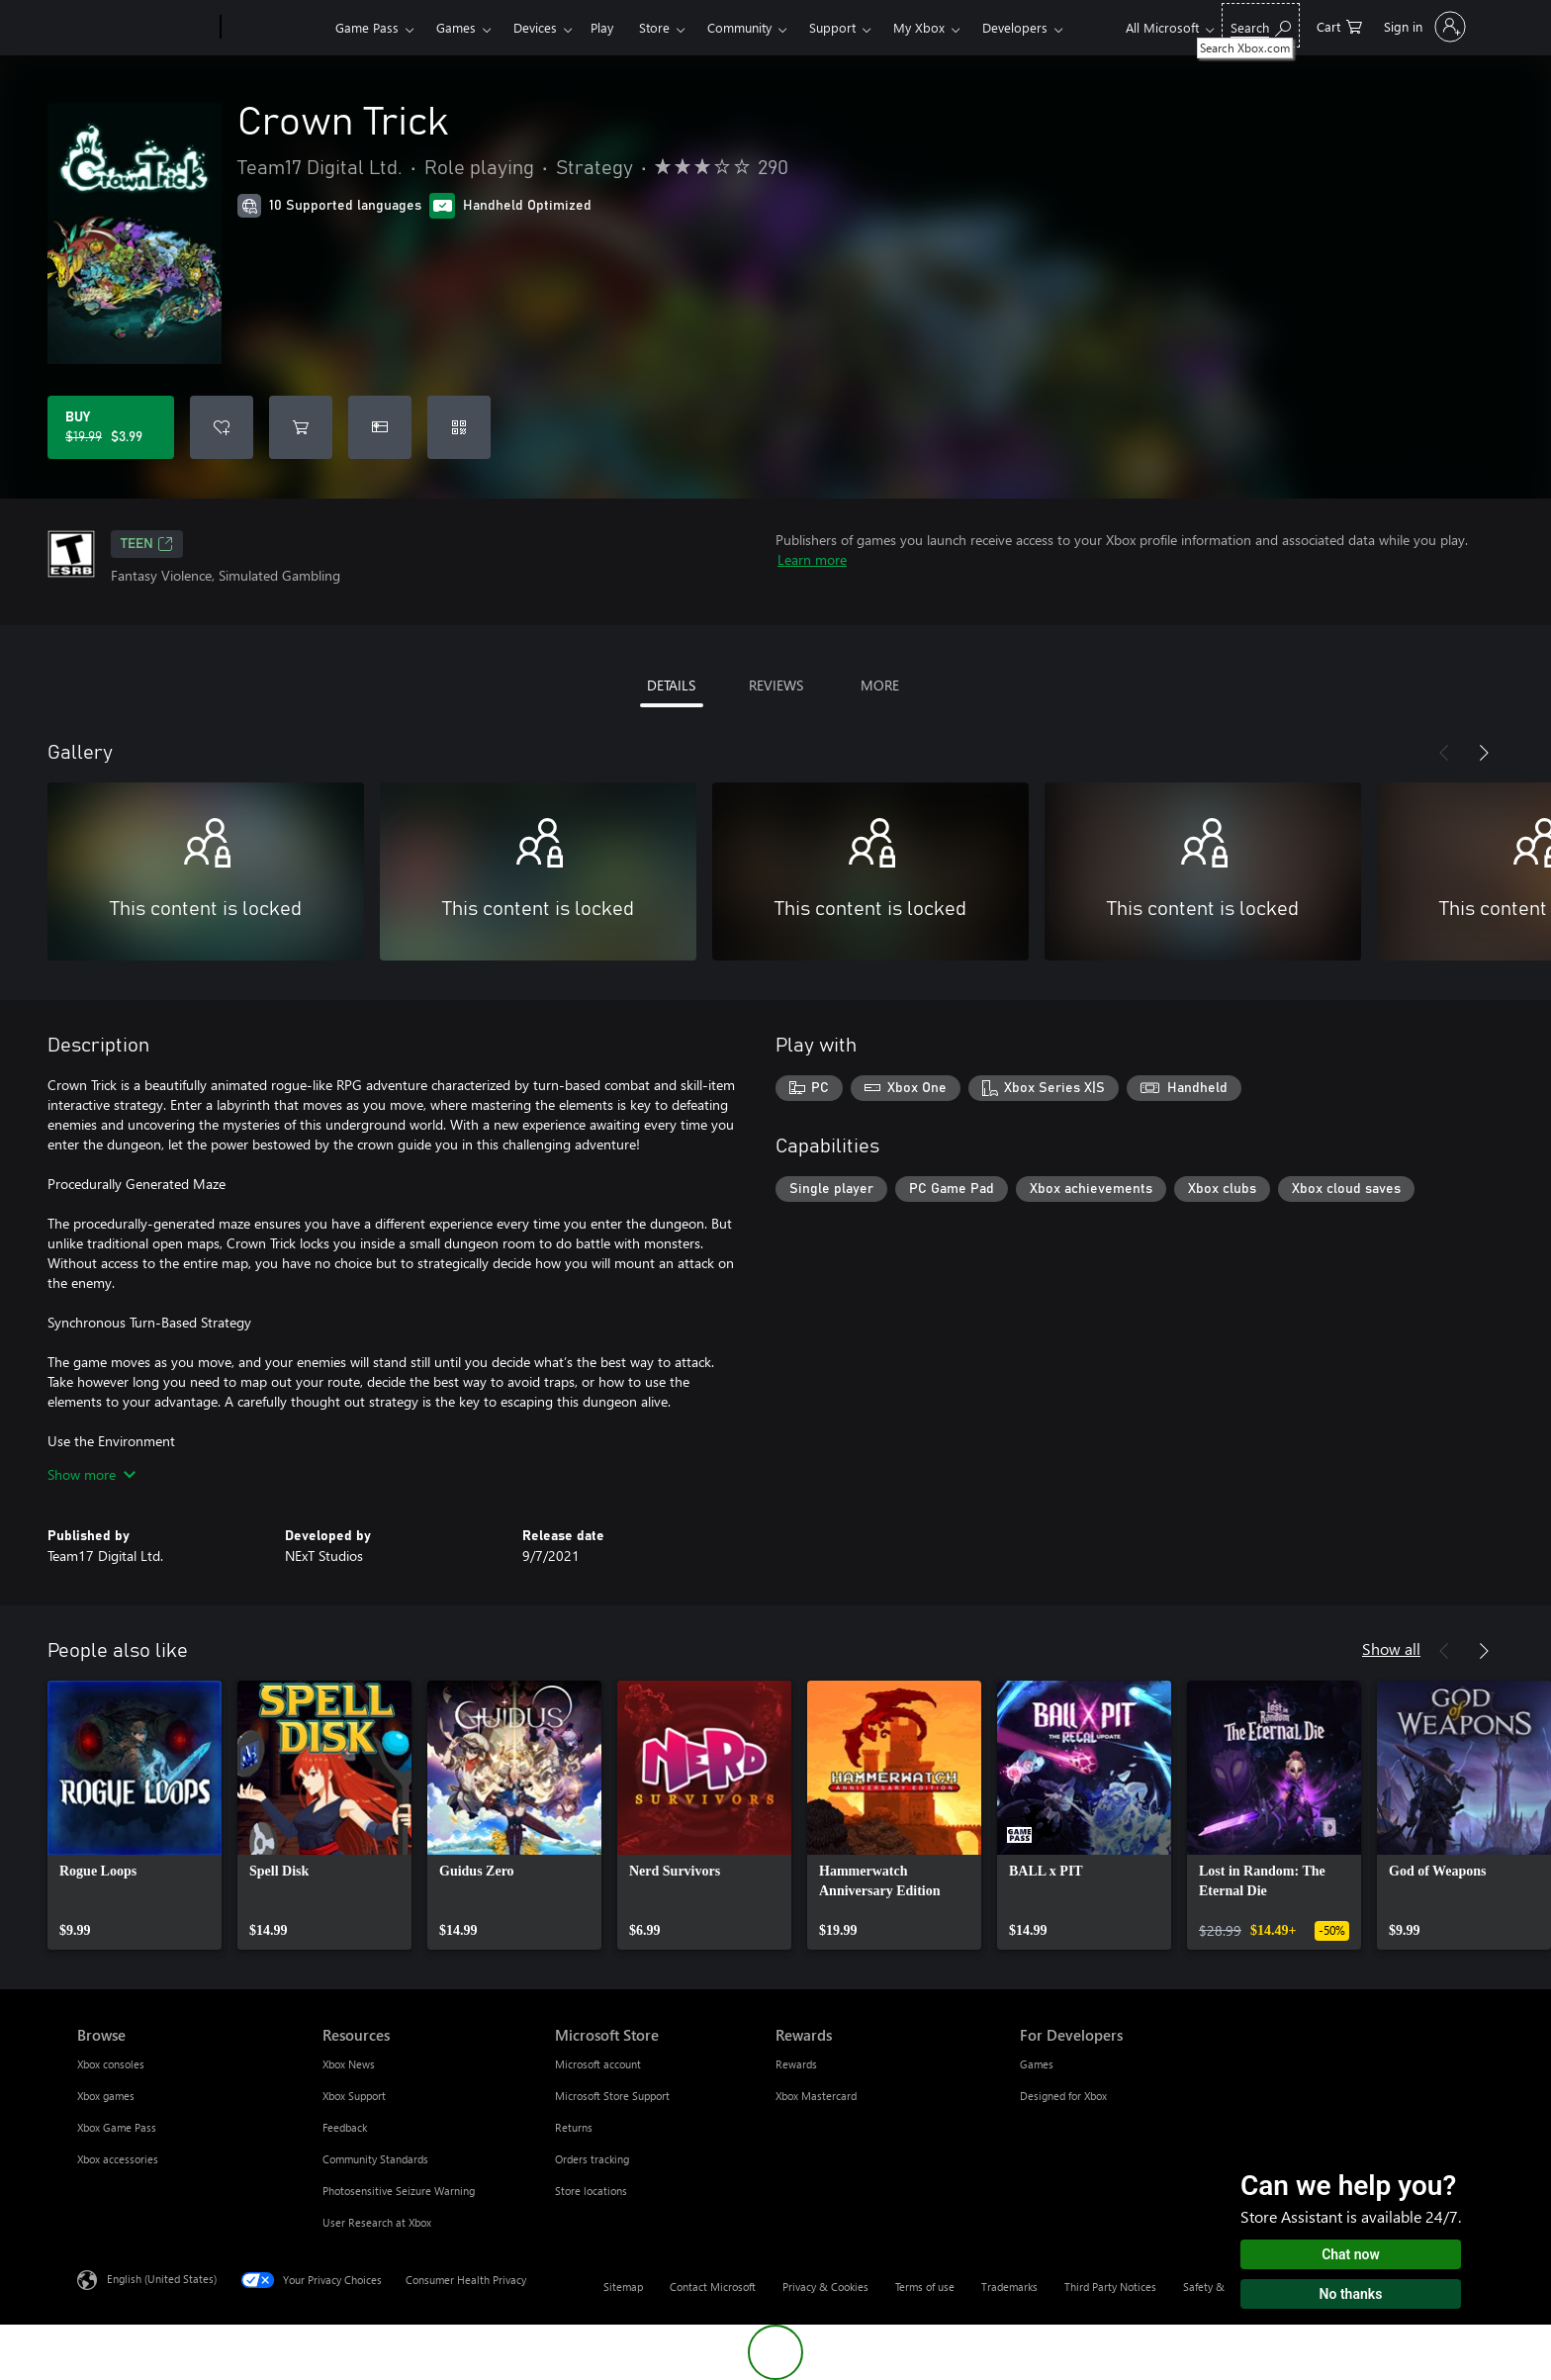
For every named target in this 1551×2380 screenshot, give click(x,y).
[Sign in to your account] (1423, 26)
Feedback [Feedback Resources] (344, 2127)
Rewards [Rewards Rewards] (796, 2064)
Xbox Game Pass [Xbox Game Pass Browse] (116, 2127)
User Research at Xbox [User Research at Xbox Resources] (376, 2222)
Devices (535, 27)
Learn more (812, 559)
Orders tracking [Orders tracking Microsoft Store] (592, 2158)
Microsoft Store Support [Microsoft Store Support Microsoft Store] (612, 2095)
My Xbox (919, 27)
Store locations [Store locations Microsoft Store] (591, 2190)
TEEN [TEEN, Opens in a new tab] (147, 544)
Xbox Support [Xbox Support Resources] (354, 2095)
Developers (1015, 27)
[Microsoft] (145, 27)
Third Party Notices (1110, 2286)
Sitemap (623, 2286)
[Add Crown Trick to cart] (300, 427)
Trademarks (1009, 2286)
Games (456, 27)
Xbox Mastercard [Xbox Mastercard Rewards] (816, 2095)
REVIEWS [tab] (776, 685)
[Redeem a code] (459, 427)
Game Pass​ (367, 27)
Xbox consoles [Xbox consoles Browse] (110, 2064)
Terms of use (925, 2286)
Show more (91, 1474)
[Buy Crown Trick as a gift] (379, 427)
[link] (134, 1815)
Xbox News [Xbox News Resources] (348, 2064)
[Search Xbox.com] (1261, 25)
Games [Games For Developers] (1036, 2064)
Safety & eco (1213, 2286)
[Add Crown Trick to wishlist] (221, 427)
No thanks (1351, 2294)
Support (832, 27)
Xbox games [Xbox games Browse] (106, 2095)
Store (654, 27)
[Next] (1484, 753)
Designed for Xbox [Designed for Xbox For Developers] (1063, 2095)
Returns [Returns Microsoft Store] (574, 2127)
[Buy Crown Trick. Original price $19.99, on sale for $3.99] (110, 427)
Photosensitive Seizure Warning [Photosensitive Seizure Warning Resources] (398, 2190)
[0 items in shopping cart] (1339, 25)
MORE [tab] (880, 685)
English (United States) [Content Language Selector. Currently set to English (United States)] (162, 2278)
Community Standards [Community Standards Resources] (375, 2158)
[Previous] (1444, 753)
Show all (1391, 1648)
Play (602, 27)
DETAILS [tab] (671, 685)
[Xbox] (275, 27)
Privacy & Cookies (825, 2286)
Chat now (1351, 2254)
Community (739, 27)
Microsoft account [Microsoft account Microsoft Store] (598, 2064)
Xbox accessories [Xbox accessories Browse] (117, 2158)
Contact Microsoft (713, 2286)
